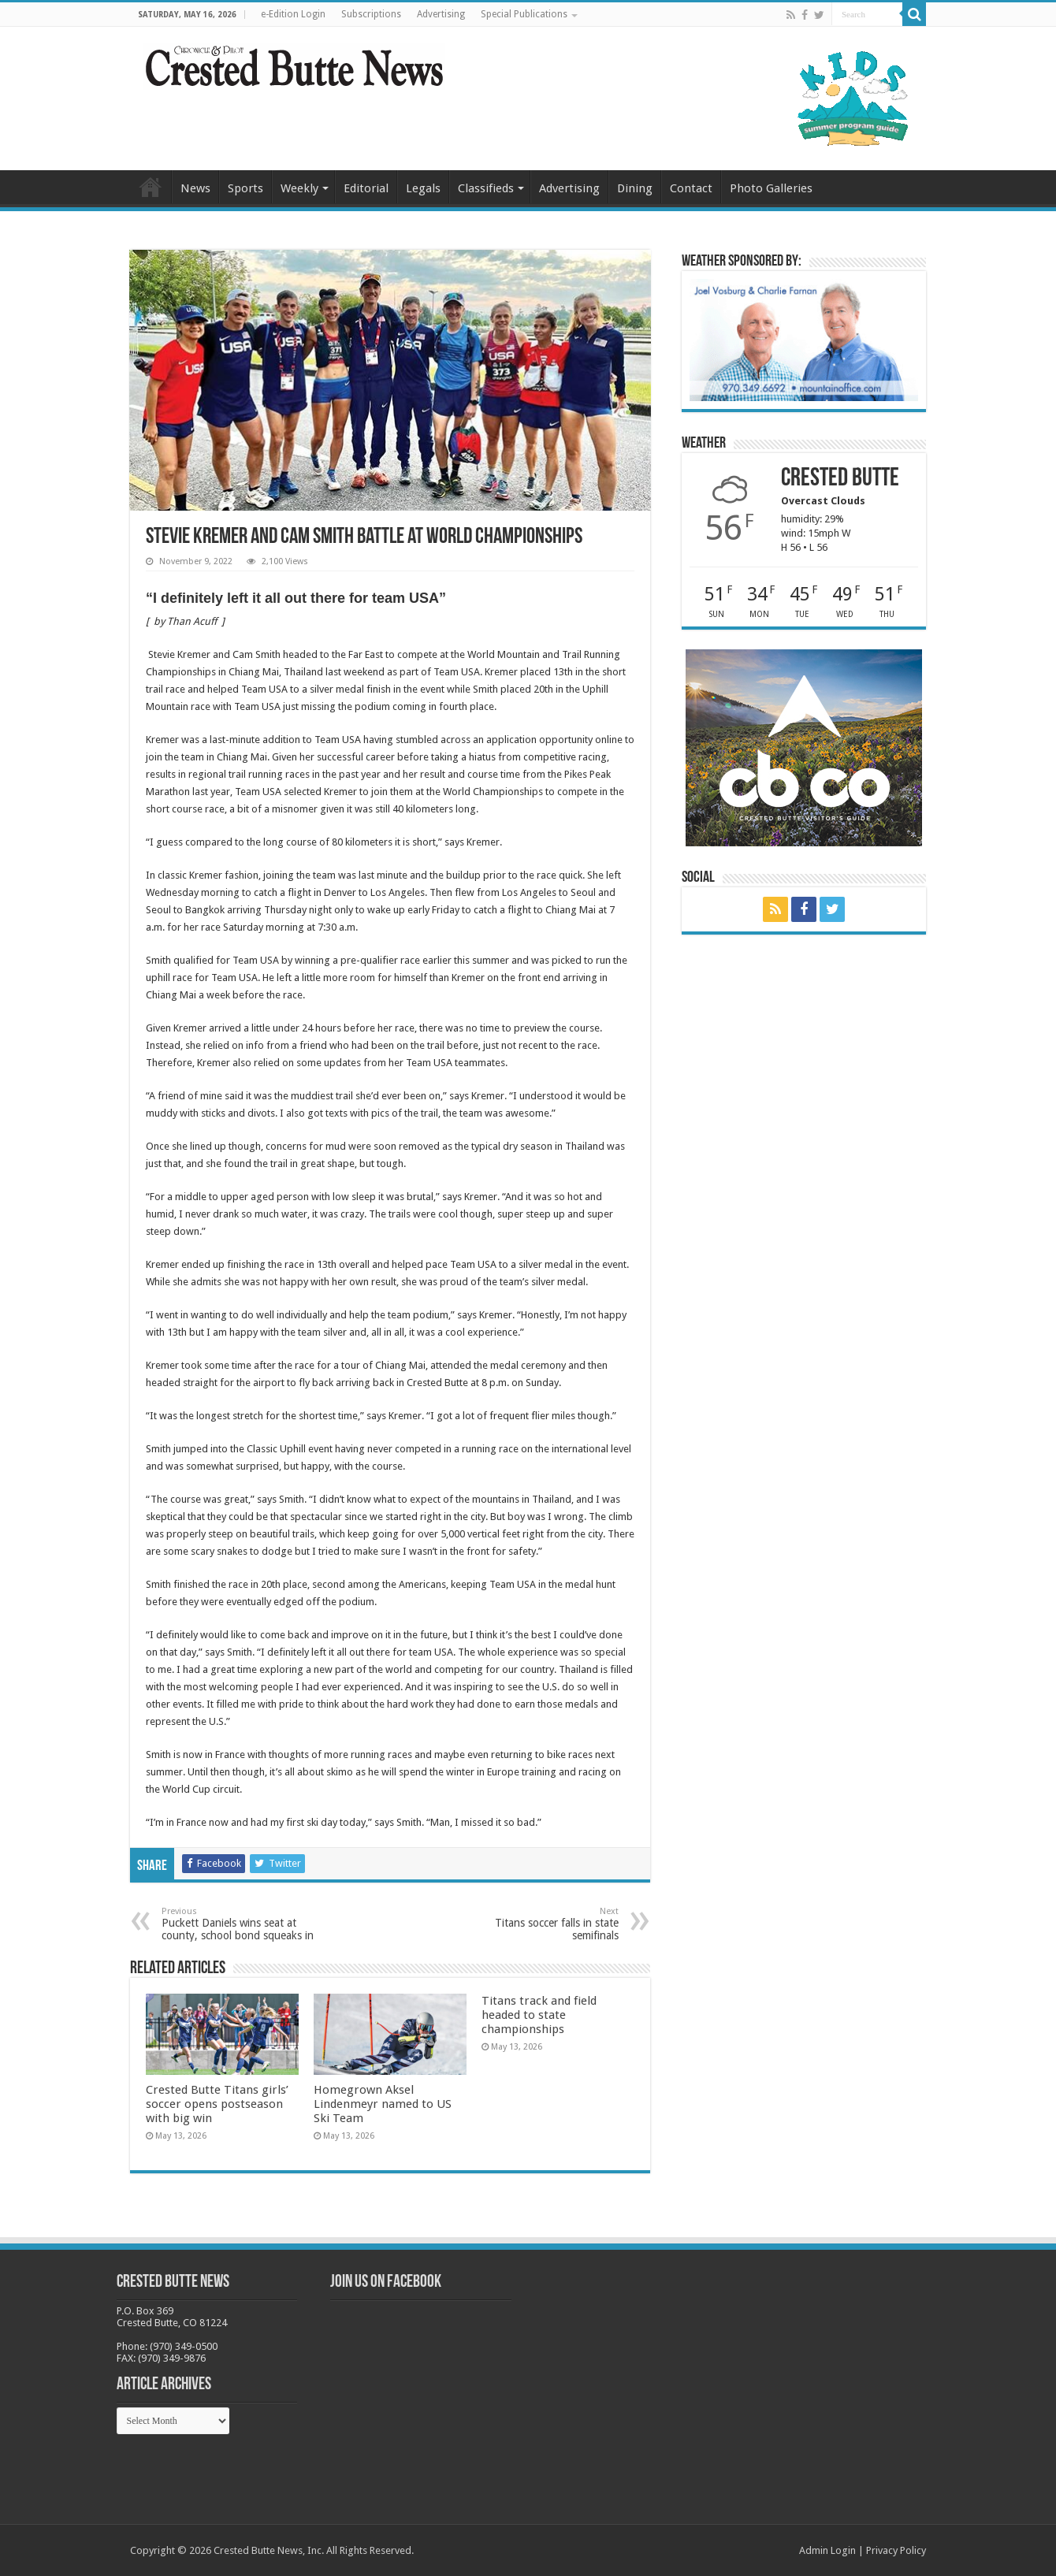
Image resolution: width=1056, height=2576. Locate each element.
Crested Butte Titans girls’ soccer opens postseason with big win (217, 2104)
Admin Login (827, 2550)
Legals (423, 188)
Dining (635, 188)
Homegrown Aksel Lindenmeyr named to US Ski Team (383, 2104)
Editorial (366, 188)
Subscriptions (371, 14)
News (195, 188)
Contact (691, 188)
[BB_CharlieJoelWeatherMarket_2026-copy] (804, 339)
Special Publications (524, 14)
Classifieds (486, 188)
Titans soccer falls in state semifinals (538, 1924)
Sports (245, 188)
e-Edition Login (293, 14)
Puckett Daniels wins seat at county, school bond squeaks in (242, 1924)
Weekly (299, 188)
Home (150, 186)
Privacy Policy (896, 2550)
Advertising (441, 14)
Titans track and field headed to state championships (539, 2015)
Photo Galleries (771, 188)
